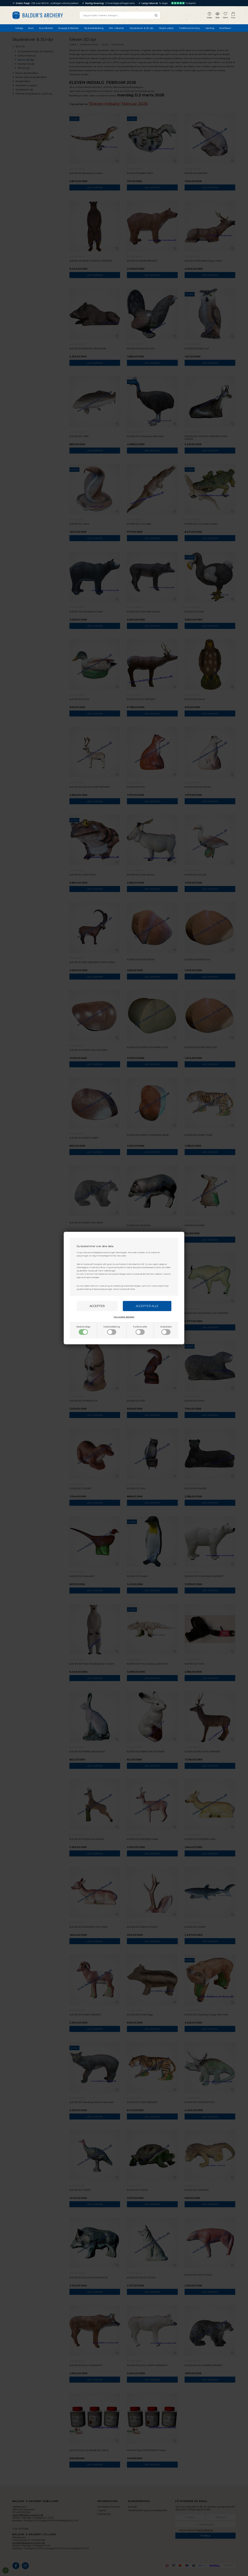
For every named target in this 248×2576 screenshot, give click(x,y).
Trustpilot (183, 3)
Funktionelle (140, 1330)
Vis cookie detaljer (124, 1316)
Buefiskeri (225, 28)
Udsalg (19, 28)
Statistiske (166, 1330)
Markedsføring (112, 1330)
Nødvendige (83, 1330)
